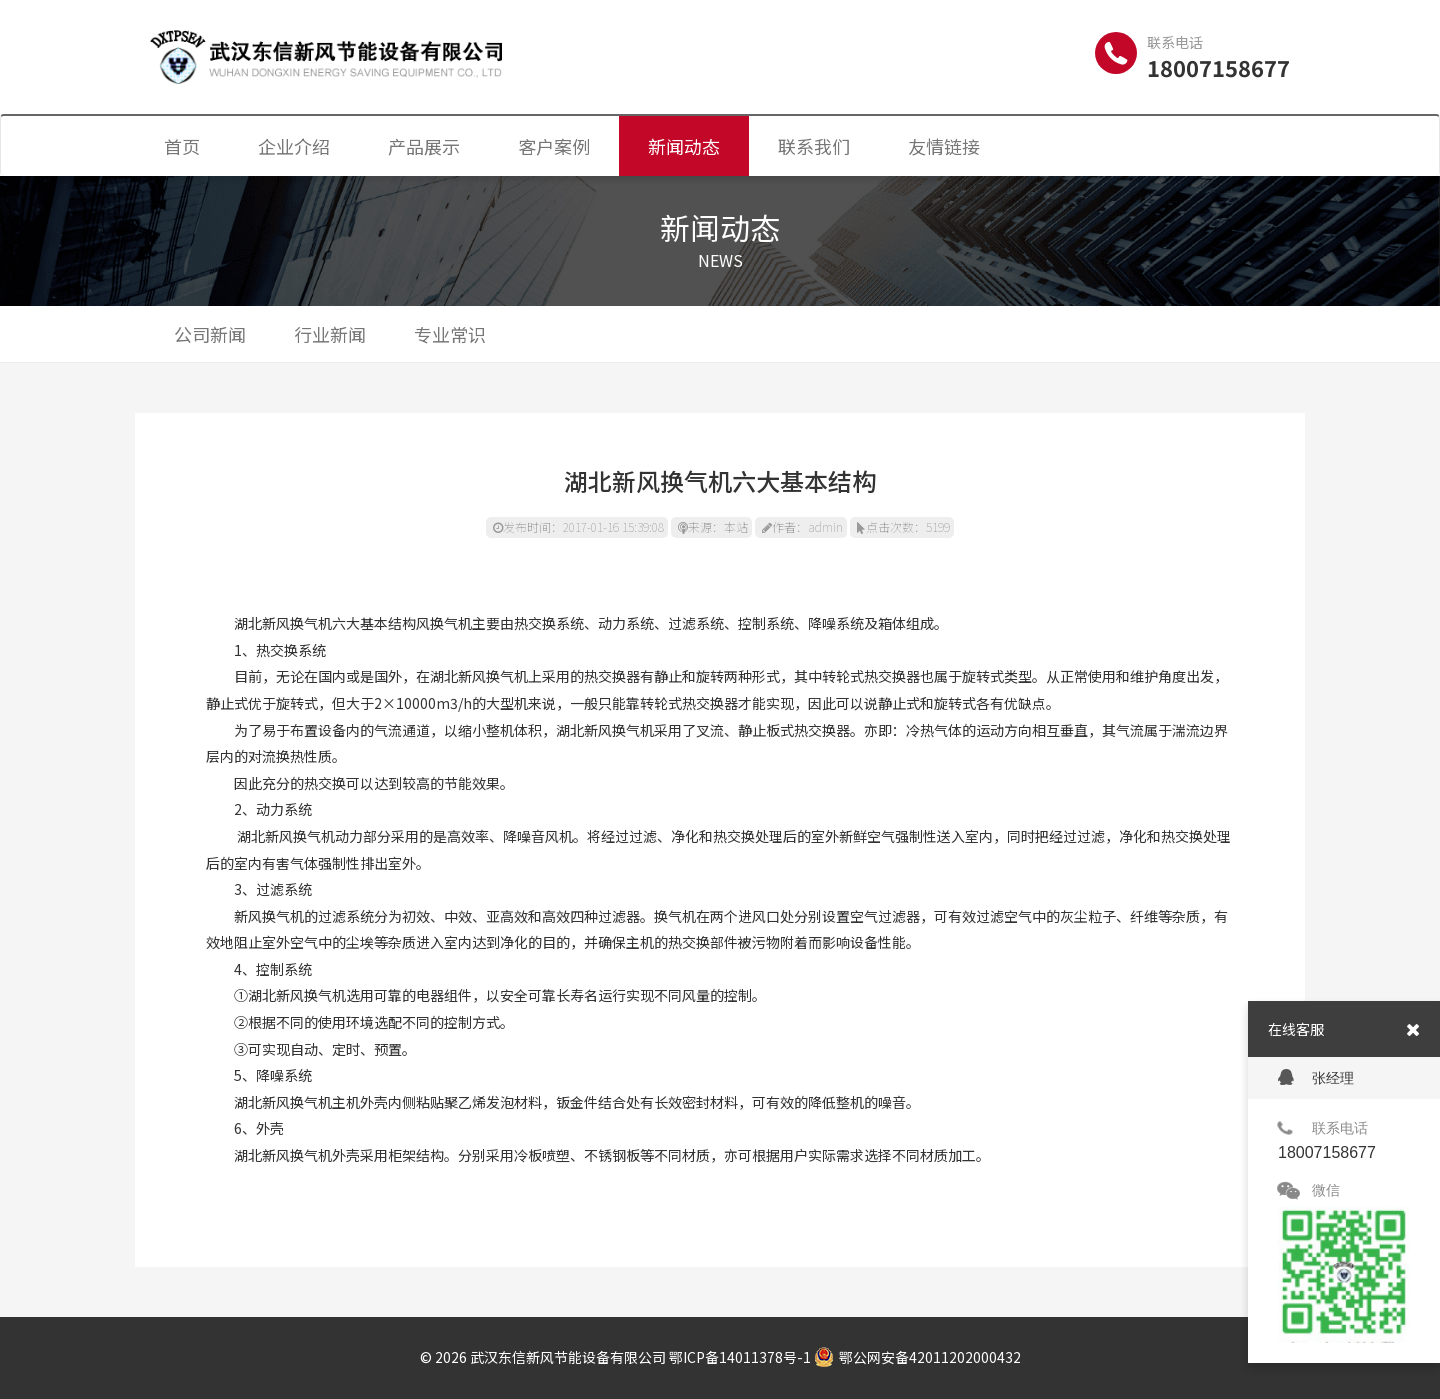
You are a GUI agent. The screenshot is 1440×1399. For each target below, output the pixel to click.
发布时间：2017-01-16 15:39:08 (578, 526)
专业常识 (450, 334)
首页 (182, 146)
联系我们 (814, 146)
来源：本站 (713, 526)
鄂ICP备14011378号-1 (740, 1357)
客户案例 (554, 146)
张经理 (1316, 1077)
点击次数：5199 (903, 526)
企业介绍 (294, 146)
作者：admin (802, 526)
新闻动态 (684, 146)
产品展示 (424, 146)
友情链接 (944, 146)
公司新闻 (210, 334)
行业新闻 (330, 334)
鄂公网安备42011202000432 (917, 1357)
